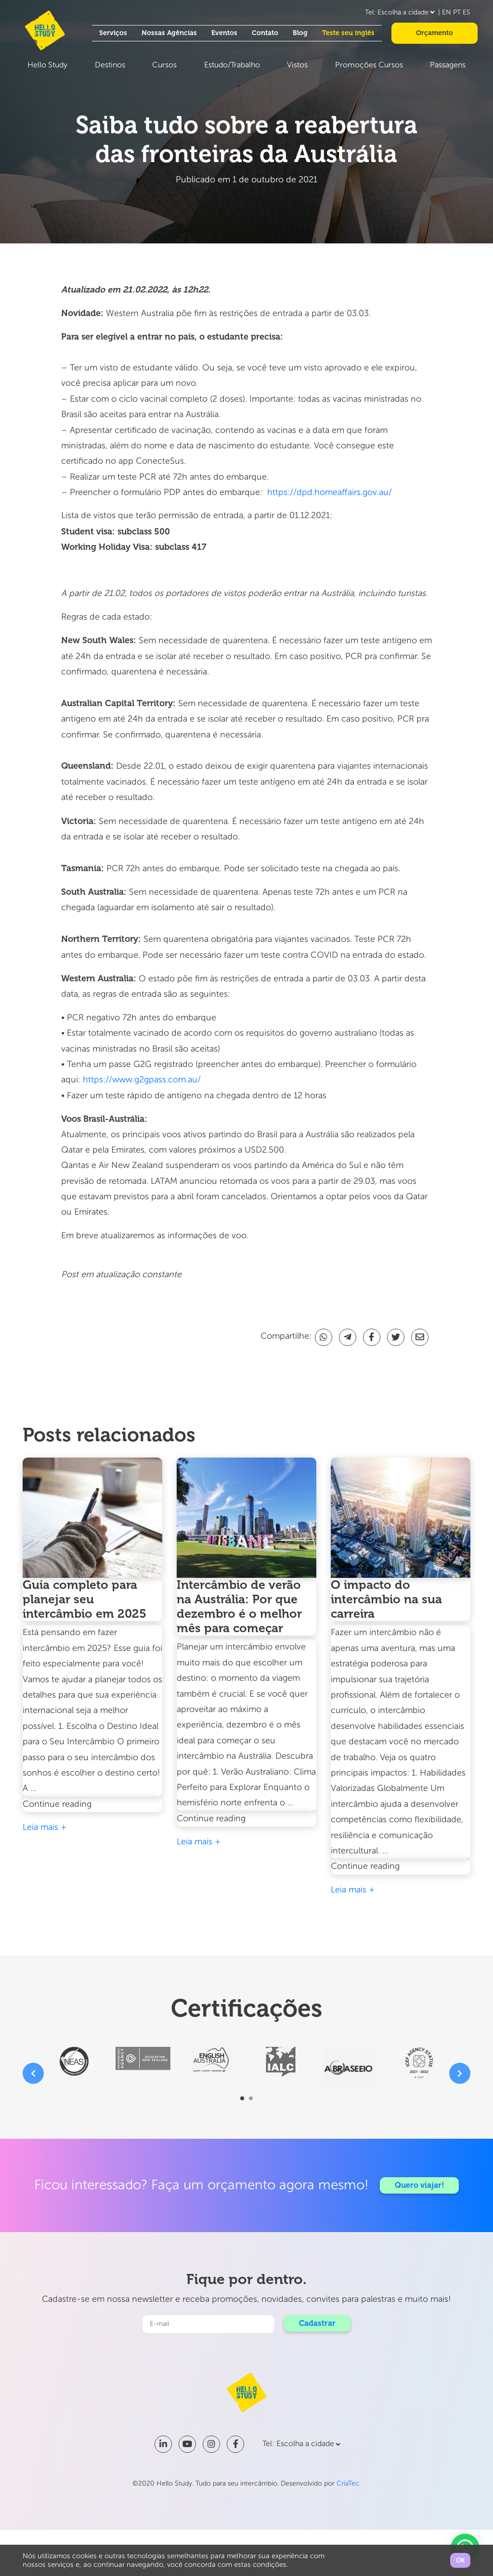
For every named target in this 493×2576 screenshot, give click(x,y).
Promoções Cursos (369, 65)
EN (446, 12)
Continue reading (80, 1804)
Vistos (297, 65)
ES (466, 12)
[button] (242, 2098)
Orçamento (434, 33)
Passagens (448, 65)
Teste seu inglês (348, 33)
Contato (265, 33)
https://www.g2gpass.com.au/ (142, 1080)
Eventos (224, 33)
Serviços (113, 33)
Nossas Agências (169, 33)
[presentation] (33, 2073)
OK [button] (460, 2560)
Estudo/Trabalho (232, 65)
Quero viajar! (419, 2185)
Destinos (110, 65)
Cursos (164, 65)
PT (457, 12)
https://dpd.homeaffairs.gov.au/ (330, 492)
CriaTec (348, 2483)
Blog (300, 33)
